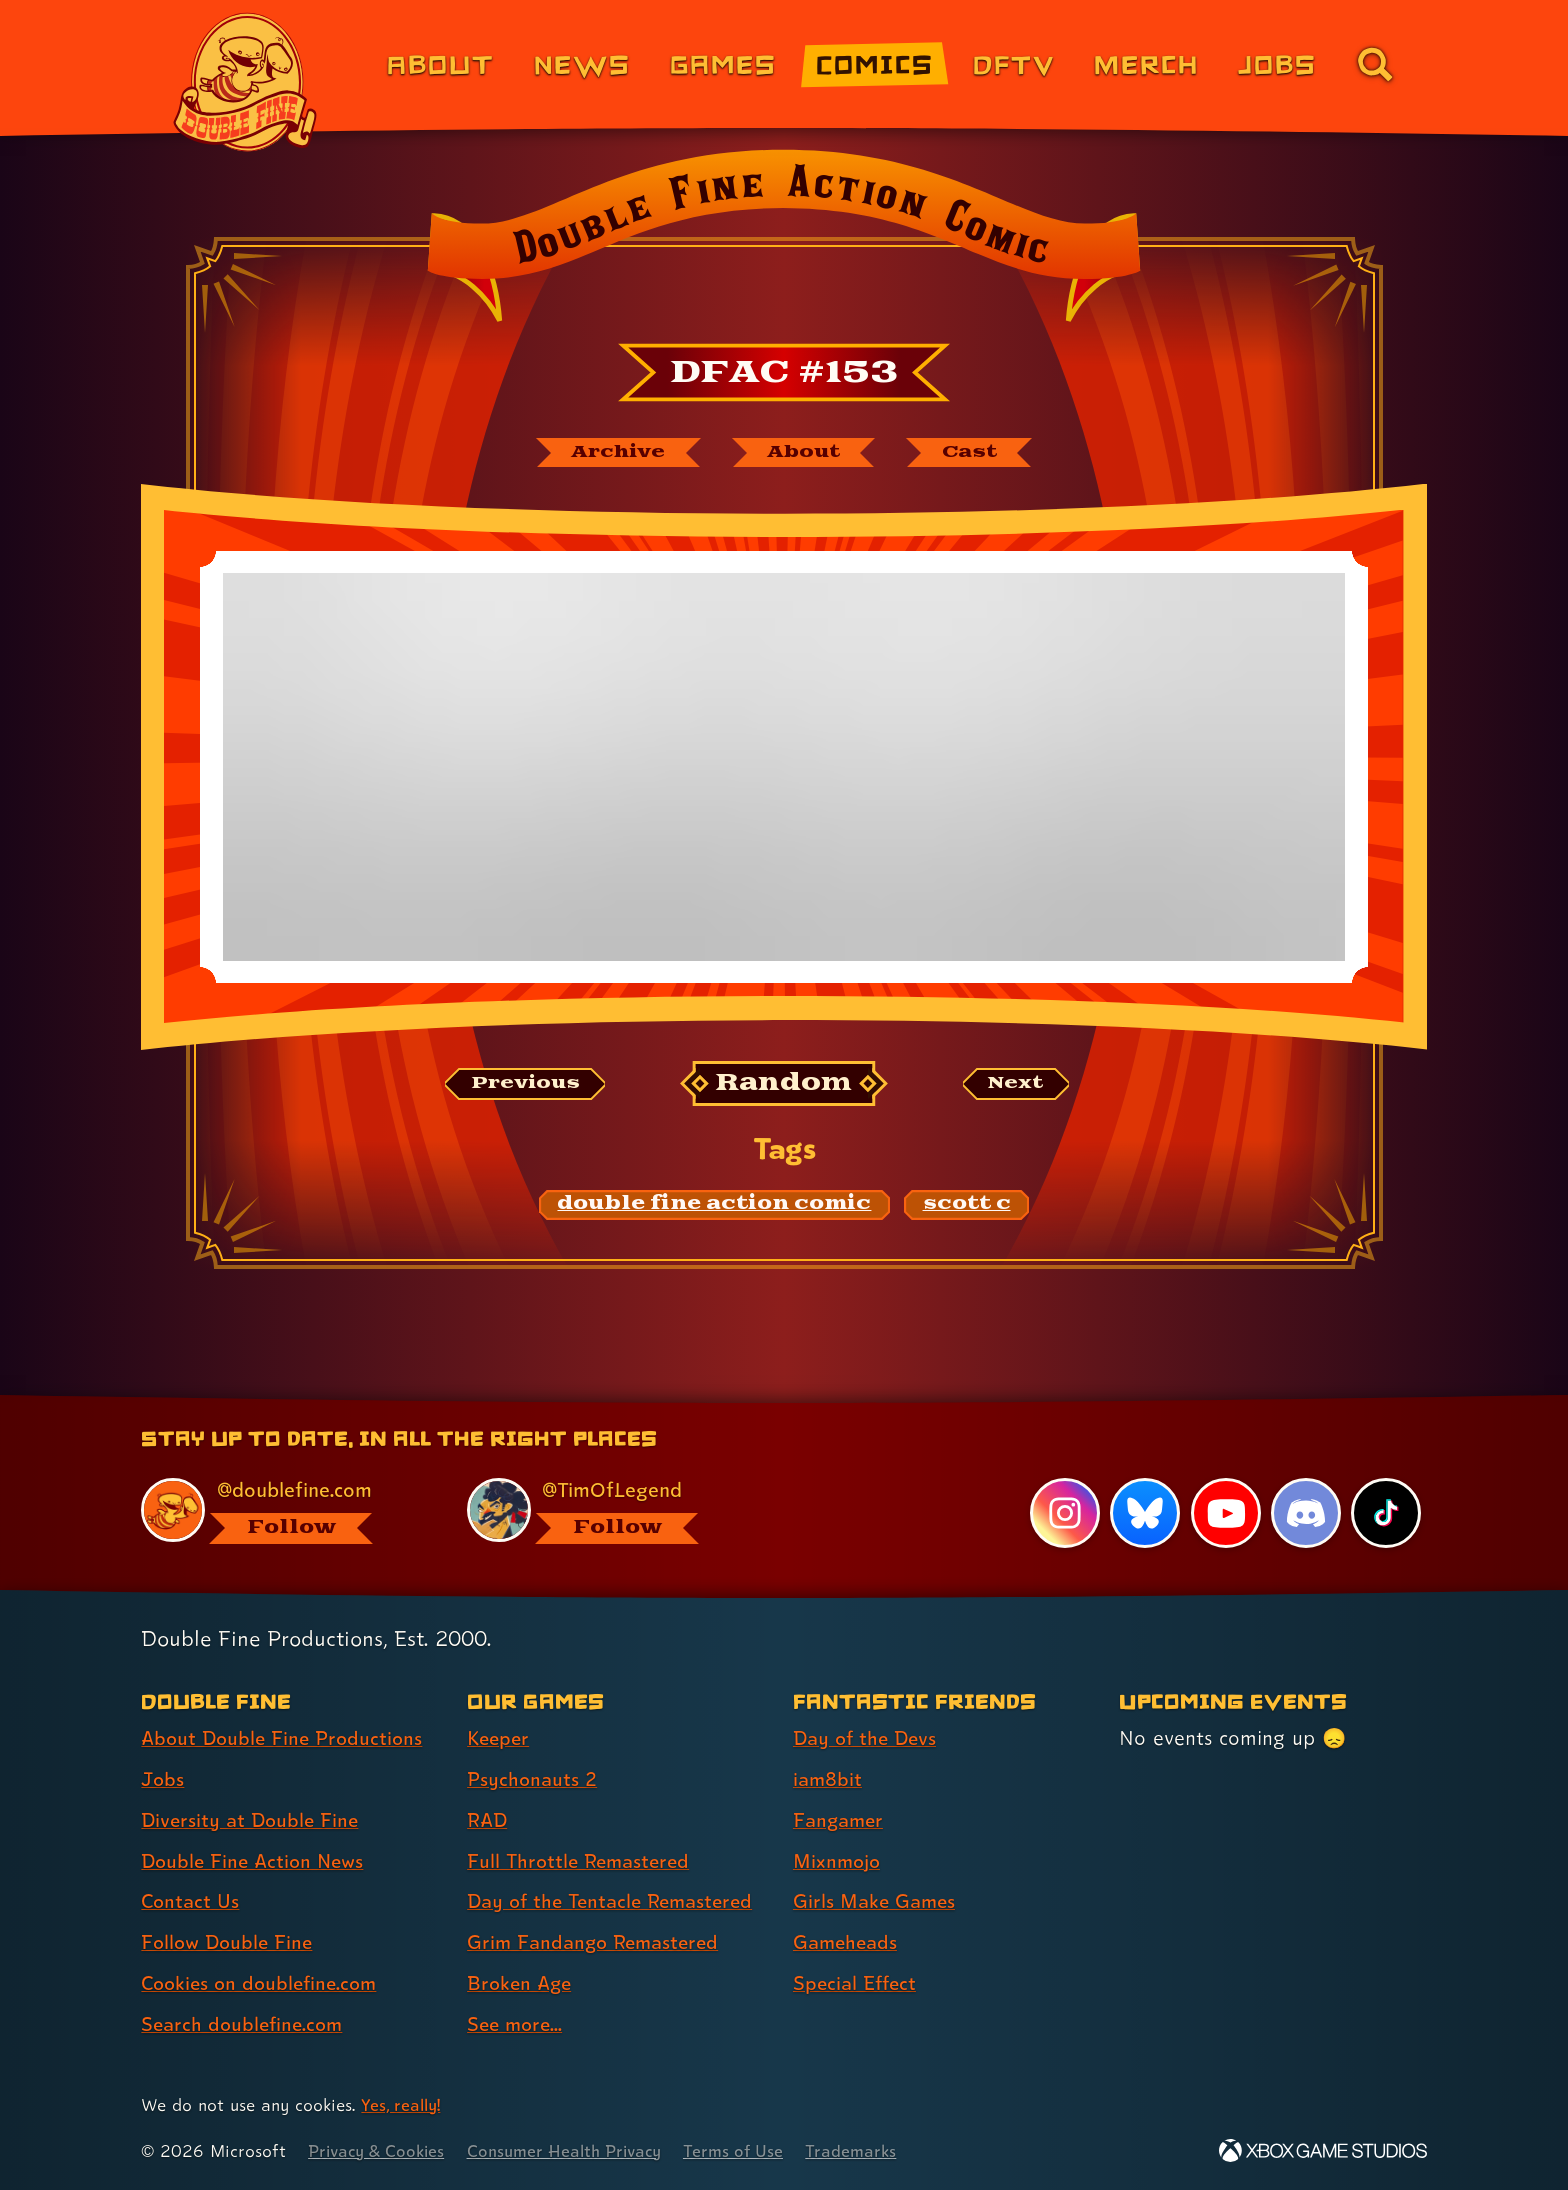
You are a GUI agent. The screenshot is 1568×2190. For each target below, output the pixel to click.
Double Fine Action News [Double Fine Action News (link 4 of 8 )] (256, 1861)
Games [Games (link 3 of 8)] (723, 63)
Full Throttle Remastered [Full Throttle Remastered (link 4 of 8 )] (582, 1861)
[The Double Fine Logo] (246, 82)
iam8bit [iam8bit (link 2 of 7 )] (828, 1779)
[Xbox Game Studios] (1323, 2150)
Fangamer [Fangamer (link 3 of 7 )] (840, 1820)
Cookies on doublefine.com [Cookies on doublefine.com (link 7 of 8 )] (264, 1983)
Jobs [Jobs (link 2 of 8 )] (163, 1779)
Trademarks (870, 2150)
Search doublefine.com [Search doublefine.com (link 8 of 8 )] (245, 2024)
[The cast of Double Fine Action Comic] (978, 453)
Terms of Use (751, 2150)
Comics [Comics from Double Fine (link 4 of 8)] (875, 63)
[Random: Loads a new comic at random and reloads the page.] (784, 1085)
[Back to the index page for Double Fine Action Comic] (783, 242)
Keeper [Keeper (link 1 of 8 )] (500, 1738)
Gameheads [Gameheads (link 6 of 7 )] (847, 1942)
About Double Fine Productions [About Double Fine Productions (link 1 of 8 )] (286, 1738)
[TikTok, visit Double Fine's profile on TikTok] (1386, 1513)
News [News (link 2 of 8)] (582, 63)
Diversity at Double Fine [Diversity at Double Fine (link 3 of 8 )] (253, 1820)
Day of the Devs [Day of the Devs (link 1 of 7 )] (868, 1738)
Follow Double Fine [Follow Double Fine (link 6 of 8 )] (230, 1942)
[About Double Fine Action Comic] (806, 453)
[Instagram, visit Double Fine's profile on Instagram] (1064, 1513)
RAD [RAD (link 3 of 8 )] (488, 1820)
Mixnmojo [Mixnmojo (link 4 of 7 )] (839, 1861)
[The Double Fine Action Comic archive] (611, 453)
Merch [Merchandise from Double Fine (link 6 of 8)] (1146, 63)
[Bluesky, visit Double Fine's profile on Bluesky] (1144, 1513)
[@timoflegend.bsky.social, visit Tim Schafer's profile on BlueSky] (607, 1510)
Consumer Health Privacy (576, 2150)
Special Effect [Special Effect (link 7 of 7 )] (857, 1983)
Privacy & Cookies (379, 2150)
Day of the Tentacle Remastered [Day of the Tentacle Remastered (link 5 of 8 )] (617, 1902)
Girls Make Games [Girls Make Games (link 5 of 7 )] (877, 1902)
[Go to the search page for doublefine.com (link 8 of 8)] (1375, 64)
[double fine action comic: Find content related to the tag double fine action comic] (715, 1207)
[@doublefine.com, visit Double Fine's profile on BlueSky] (281, 1510)
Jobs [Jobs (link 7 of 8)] (1277, 63)
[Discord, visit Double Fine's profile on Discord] (1305, 1513)
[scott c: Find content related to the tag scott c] (967, 1207)
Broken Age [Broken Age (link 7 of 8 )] (521, 1983)
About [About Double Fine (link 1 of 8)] (440, 63)
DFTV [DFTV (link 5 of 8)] (1014, 63)
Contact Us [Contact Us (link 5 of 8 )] (191, 1902)
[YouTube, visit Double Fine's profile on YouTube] (1225, 1513)
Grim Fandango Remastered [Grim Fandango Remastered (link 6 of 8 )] (598, 1942)
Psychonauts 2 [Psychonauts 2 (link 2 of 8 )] (533, 1779)
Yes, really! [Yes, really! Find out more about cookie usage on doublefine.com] (402, 2104)
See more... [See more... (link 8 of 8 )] (517, 2024)
